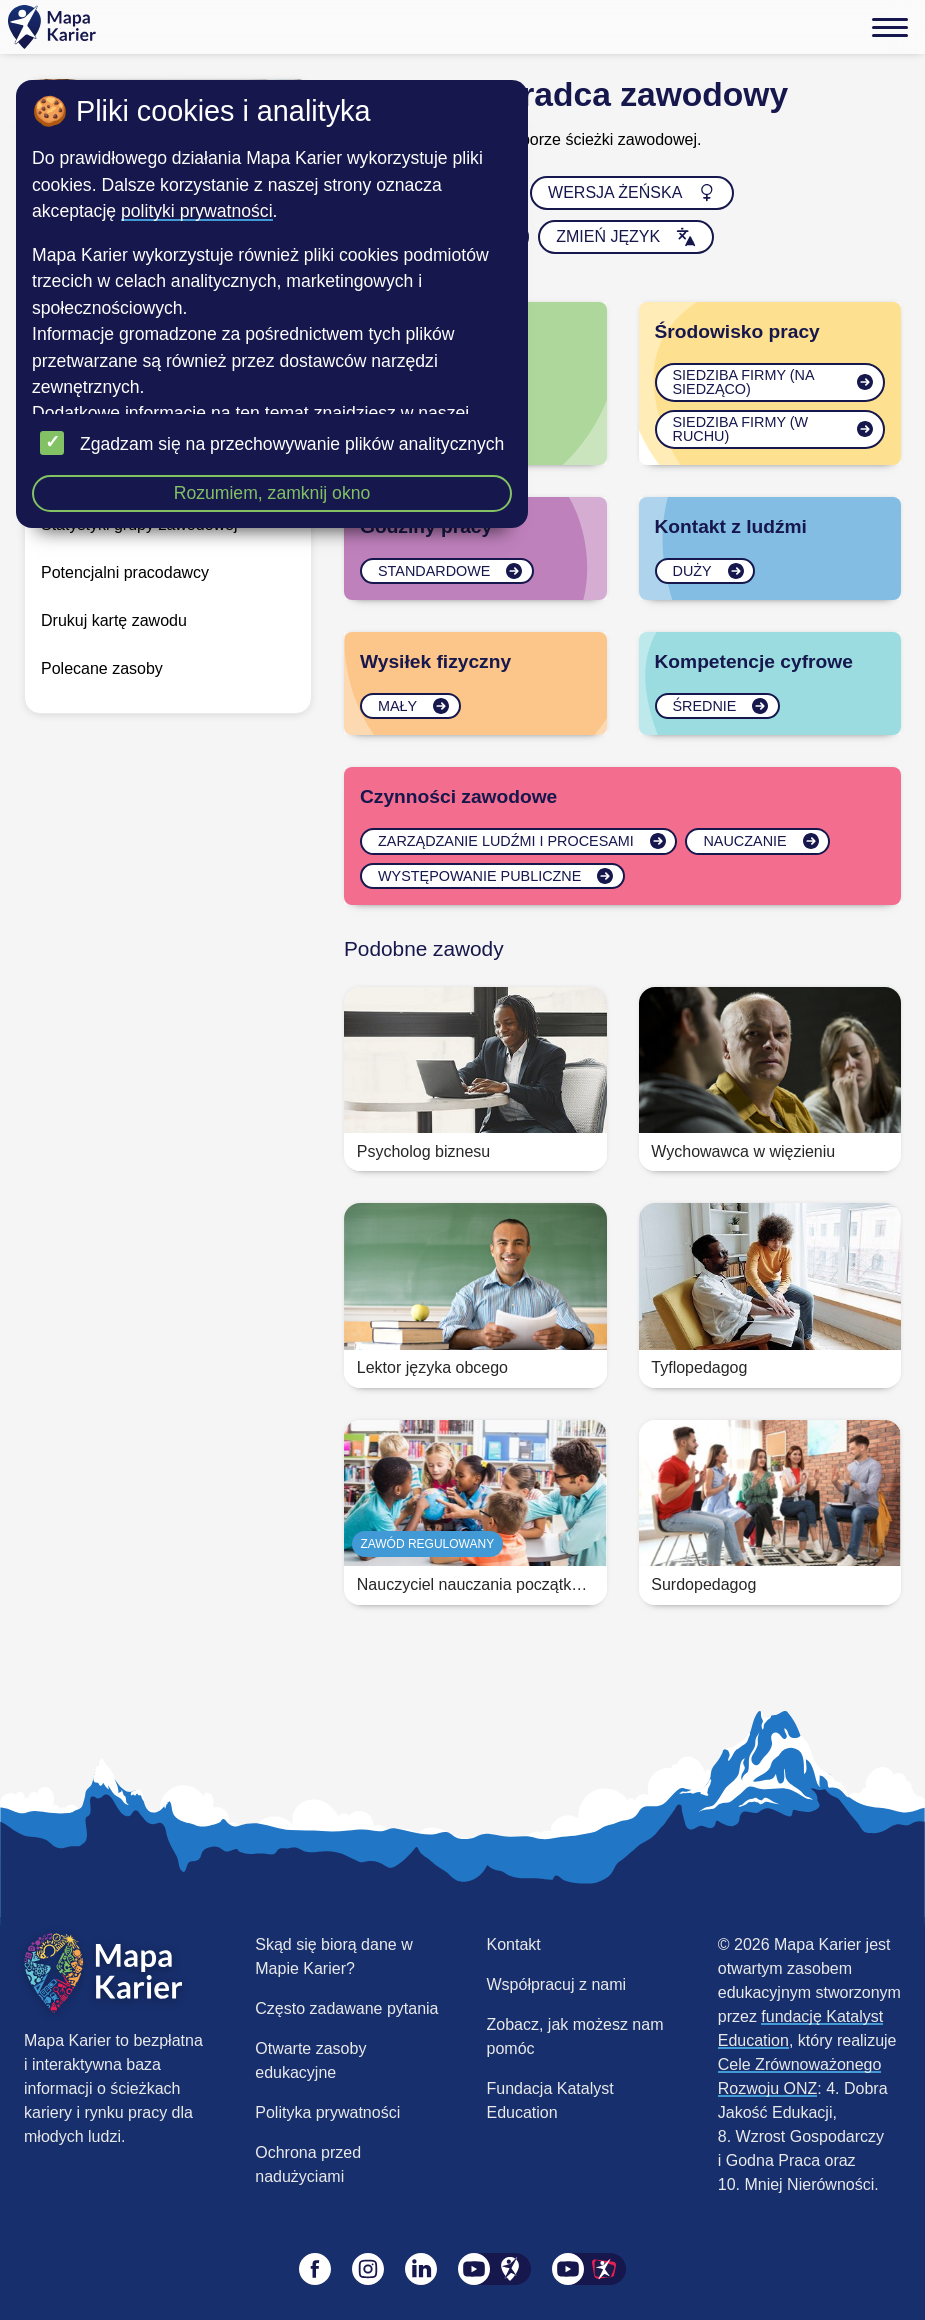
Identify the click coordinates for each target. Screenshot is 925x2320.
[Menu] (890, 27)
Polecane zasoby (102, 668)
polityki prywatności (197, 211)
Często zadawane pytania (346, 2008)
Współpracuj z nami (557, 1984)
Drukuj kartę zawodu (114, 620)
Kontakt (514, 1944)
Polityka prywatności (327, 2112)
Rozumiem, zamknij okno (272, 493)
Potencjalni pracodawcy (125, 572)
